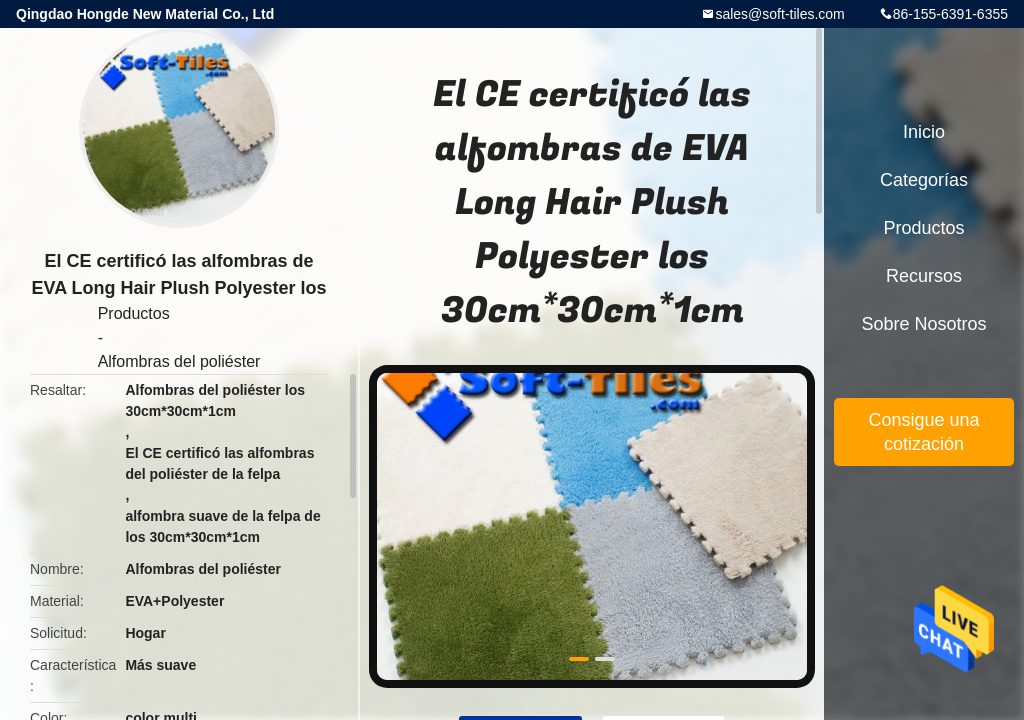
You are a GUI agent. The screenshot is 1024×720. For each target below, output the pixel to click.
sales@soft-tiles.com (779, 14)
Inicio (924, 132)
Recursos (924, 276)
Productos (134, 313)
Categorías (924, 180)
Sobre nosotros (923, 324)
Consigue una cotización (923, 432)
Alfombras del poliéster (179, 361)
